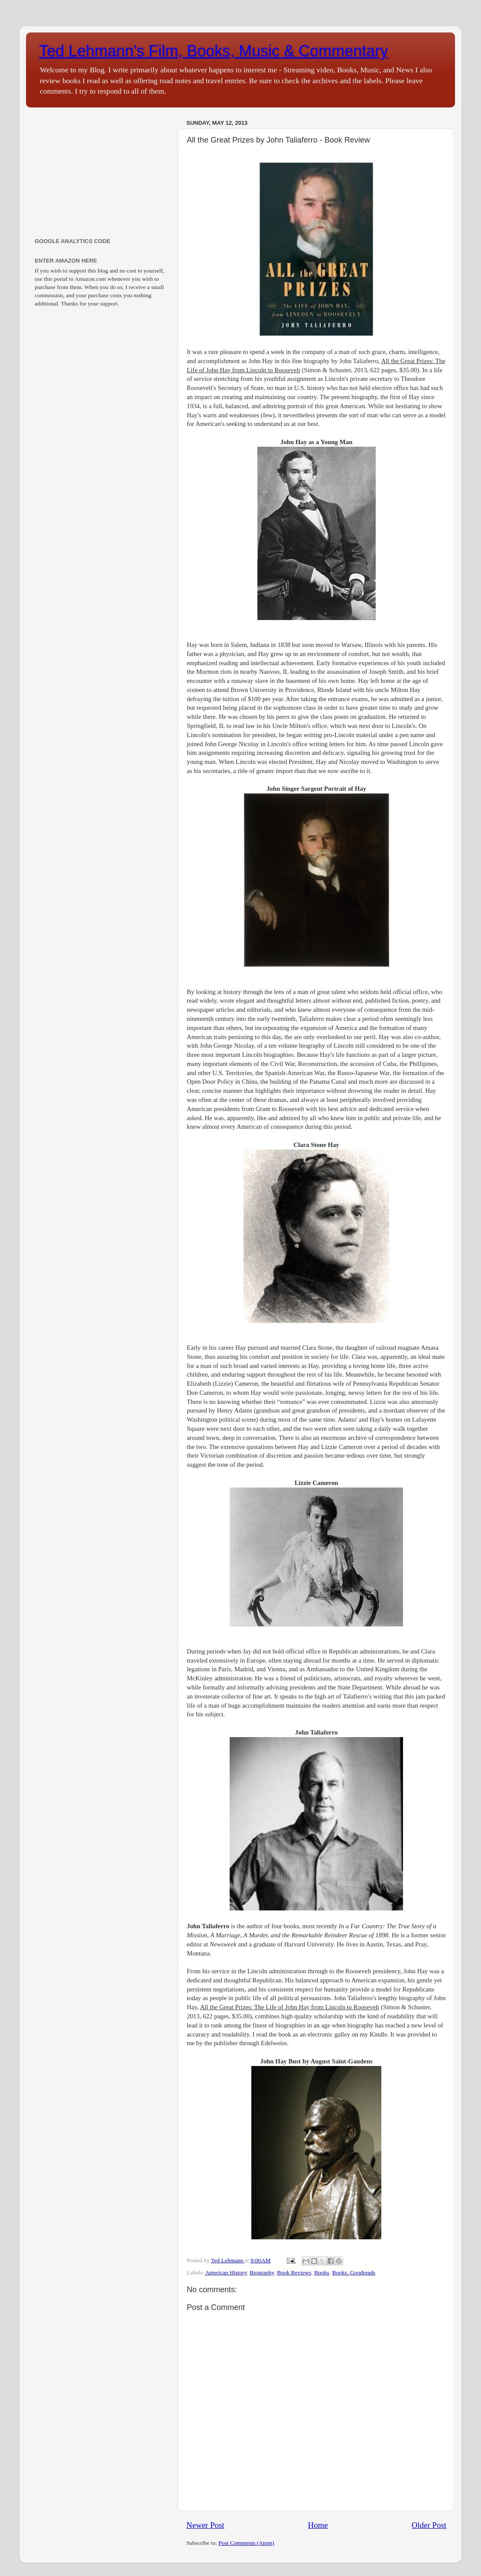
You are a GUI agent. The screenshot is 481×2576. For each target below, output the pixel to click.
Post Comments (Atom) (246, 2543)
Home (318, 2525)
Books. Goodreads (353, 2272)
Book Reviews (294, 2272)
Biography (262, 2272)
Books (321, 2272)
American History (226, 2272)
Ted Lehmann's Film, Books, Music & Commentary (213, 51)
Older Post (429, 2525)
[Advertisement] (101, 171)
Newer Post (205, 2525)
